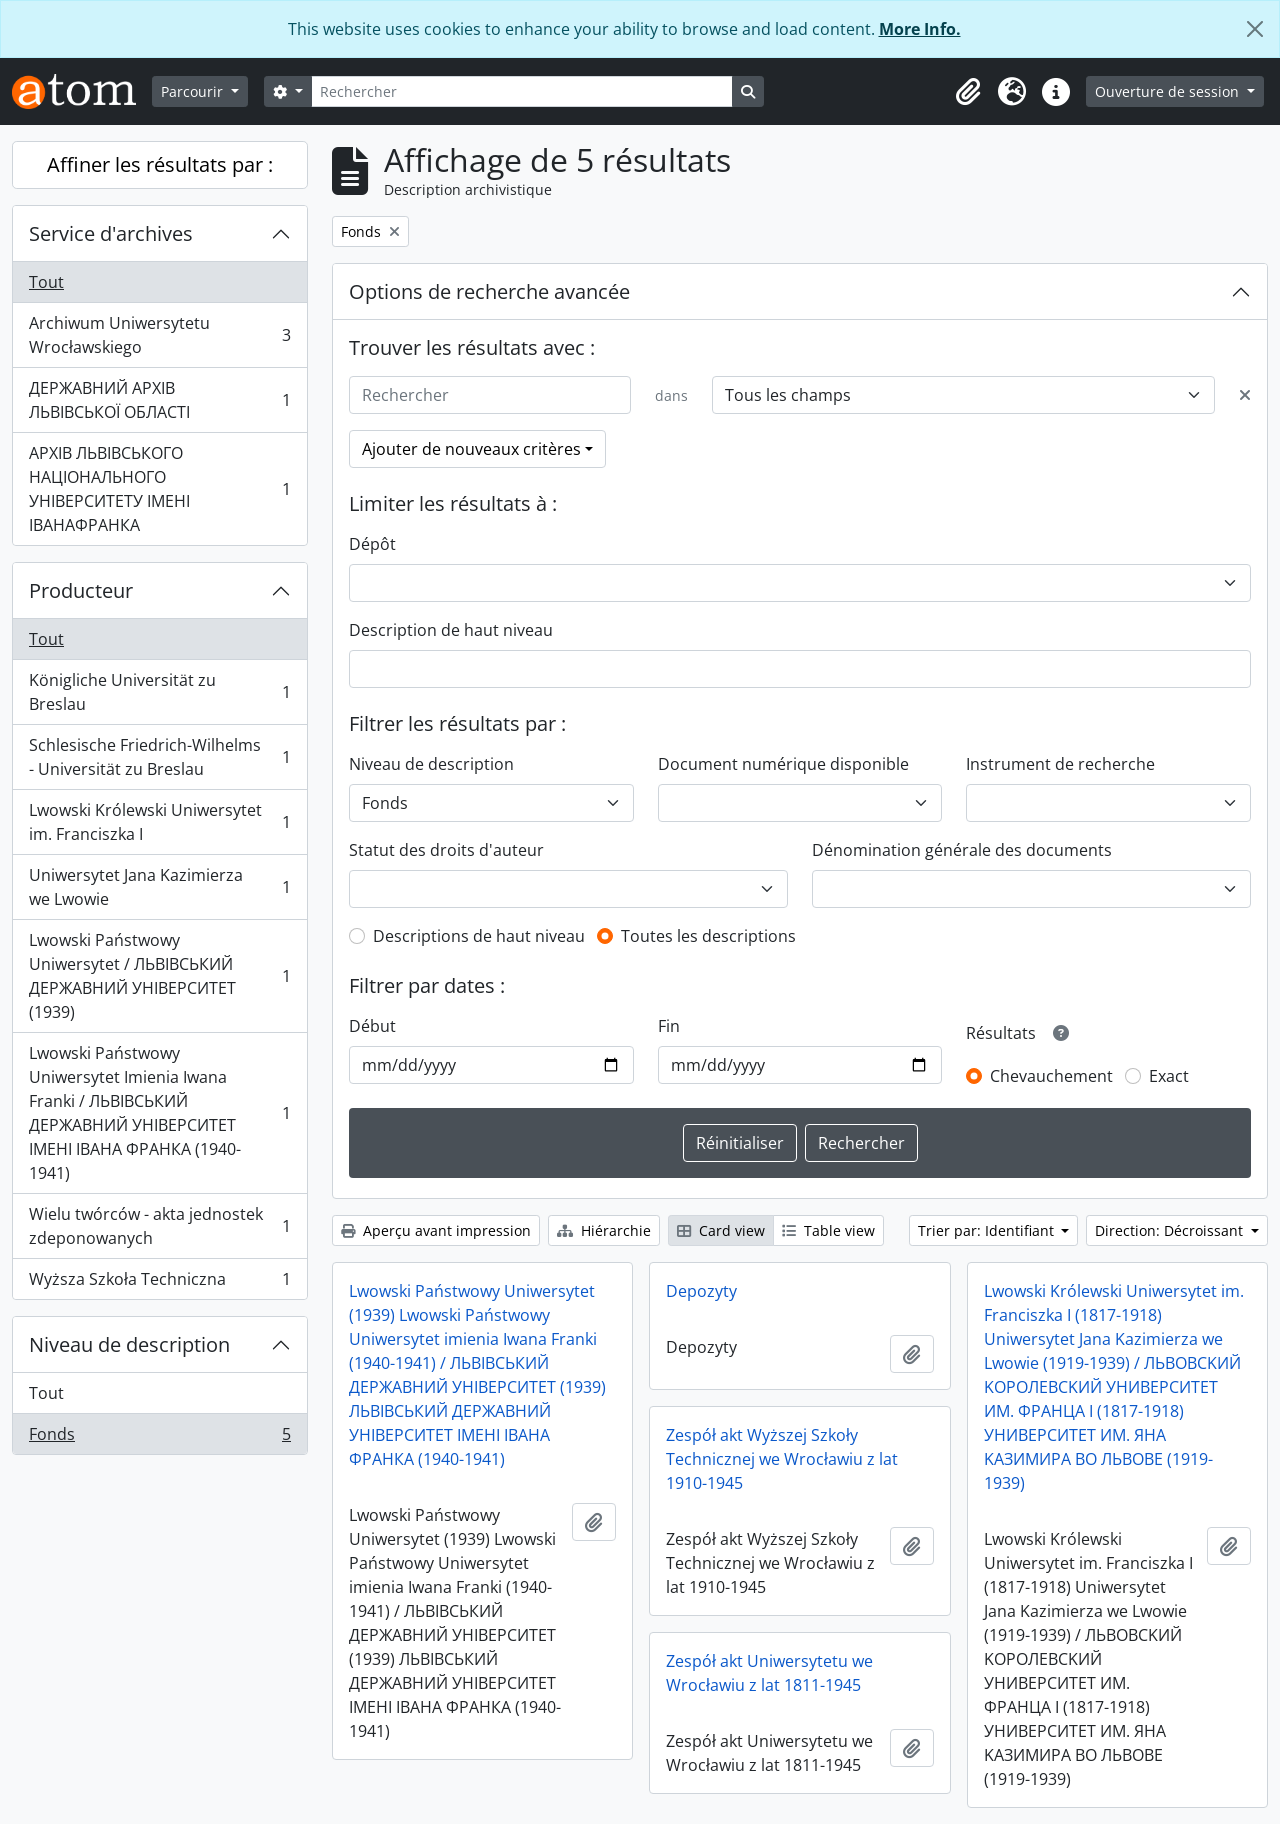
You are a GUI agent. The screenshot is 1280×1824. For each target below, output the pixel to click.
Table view (828, 1230)
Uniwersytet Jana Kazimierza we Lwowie (159, 887)
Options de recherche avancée (489, 291)
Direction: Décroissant (1171, 1230)
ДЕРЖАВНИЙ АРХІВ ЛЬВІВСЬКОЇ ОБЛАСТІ (159, 400)
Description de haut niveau (451, 630)
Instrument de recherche (1060, 764)
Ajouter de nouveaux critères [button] (471, 449)
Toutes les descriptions (708, 936)
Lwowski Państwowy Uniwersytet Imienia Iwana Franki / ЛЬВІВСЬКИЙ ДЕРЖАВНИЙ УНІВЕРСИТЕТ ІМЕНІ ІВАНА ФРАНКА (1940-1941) (159, 1113)
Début (372, 1026)
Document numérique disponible (783, 764)
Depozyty (701, 1291)
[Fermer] (1255, 29)
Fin (669, 1026)
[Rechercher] (522, 91)
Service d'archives (111, 233)
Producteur (81, 590)
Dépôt (372, 544)
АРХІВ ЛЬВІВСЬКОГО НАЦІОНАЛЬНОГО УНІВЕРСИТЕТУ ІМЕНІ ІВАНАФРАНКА (159, 489)
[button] (968, 92)
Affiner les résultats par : (160, 164)
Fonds (159, 1438)
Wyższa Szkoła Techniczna (159, 1283)
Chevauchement (1051, 1076)
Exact (1169, 1076)
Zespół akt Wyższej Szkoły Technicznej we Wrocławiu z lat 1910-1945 (782, 1459)
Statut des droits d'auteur (446, 850)
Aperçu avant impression (436, 1230)
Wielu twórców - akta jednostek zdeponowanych (159, 1226)
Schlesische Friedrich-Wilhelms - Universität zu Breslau (159, 757)
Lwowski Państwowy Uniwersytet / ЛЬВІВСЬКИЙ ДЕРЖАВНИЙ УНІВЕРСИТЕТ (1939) (159, 976)
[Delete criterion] (1245, 395)
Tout (46, 282)
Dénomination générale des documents (962, 850)
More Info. (920, 29)
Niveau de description (129, 1344)
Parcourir (194, 91)
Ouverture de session (1169, 91)
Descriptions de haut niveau (479, 936)
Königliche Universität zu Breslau (159, 692)
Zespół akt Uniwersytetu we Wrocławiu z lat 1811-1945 (769, 1673)
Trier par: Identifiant (988, 1230)
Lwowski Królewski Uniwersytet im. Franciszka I (159, 822)
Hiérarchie (604, 1230)
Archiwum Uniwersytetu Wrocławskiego (159, 335)
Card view (721, 1230)
